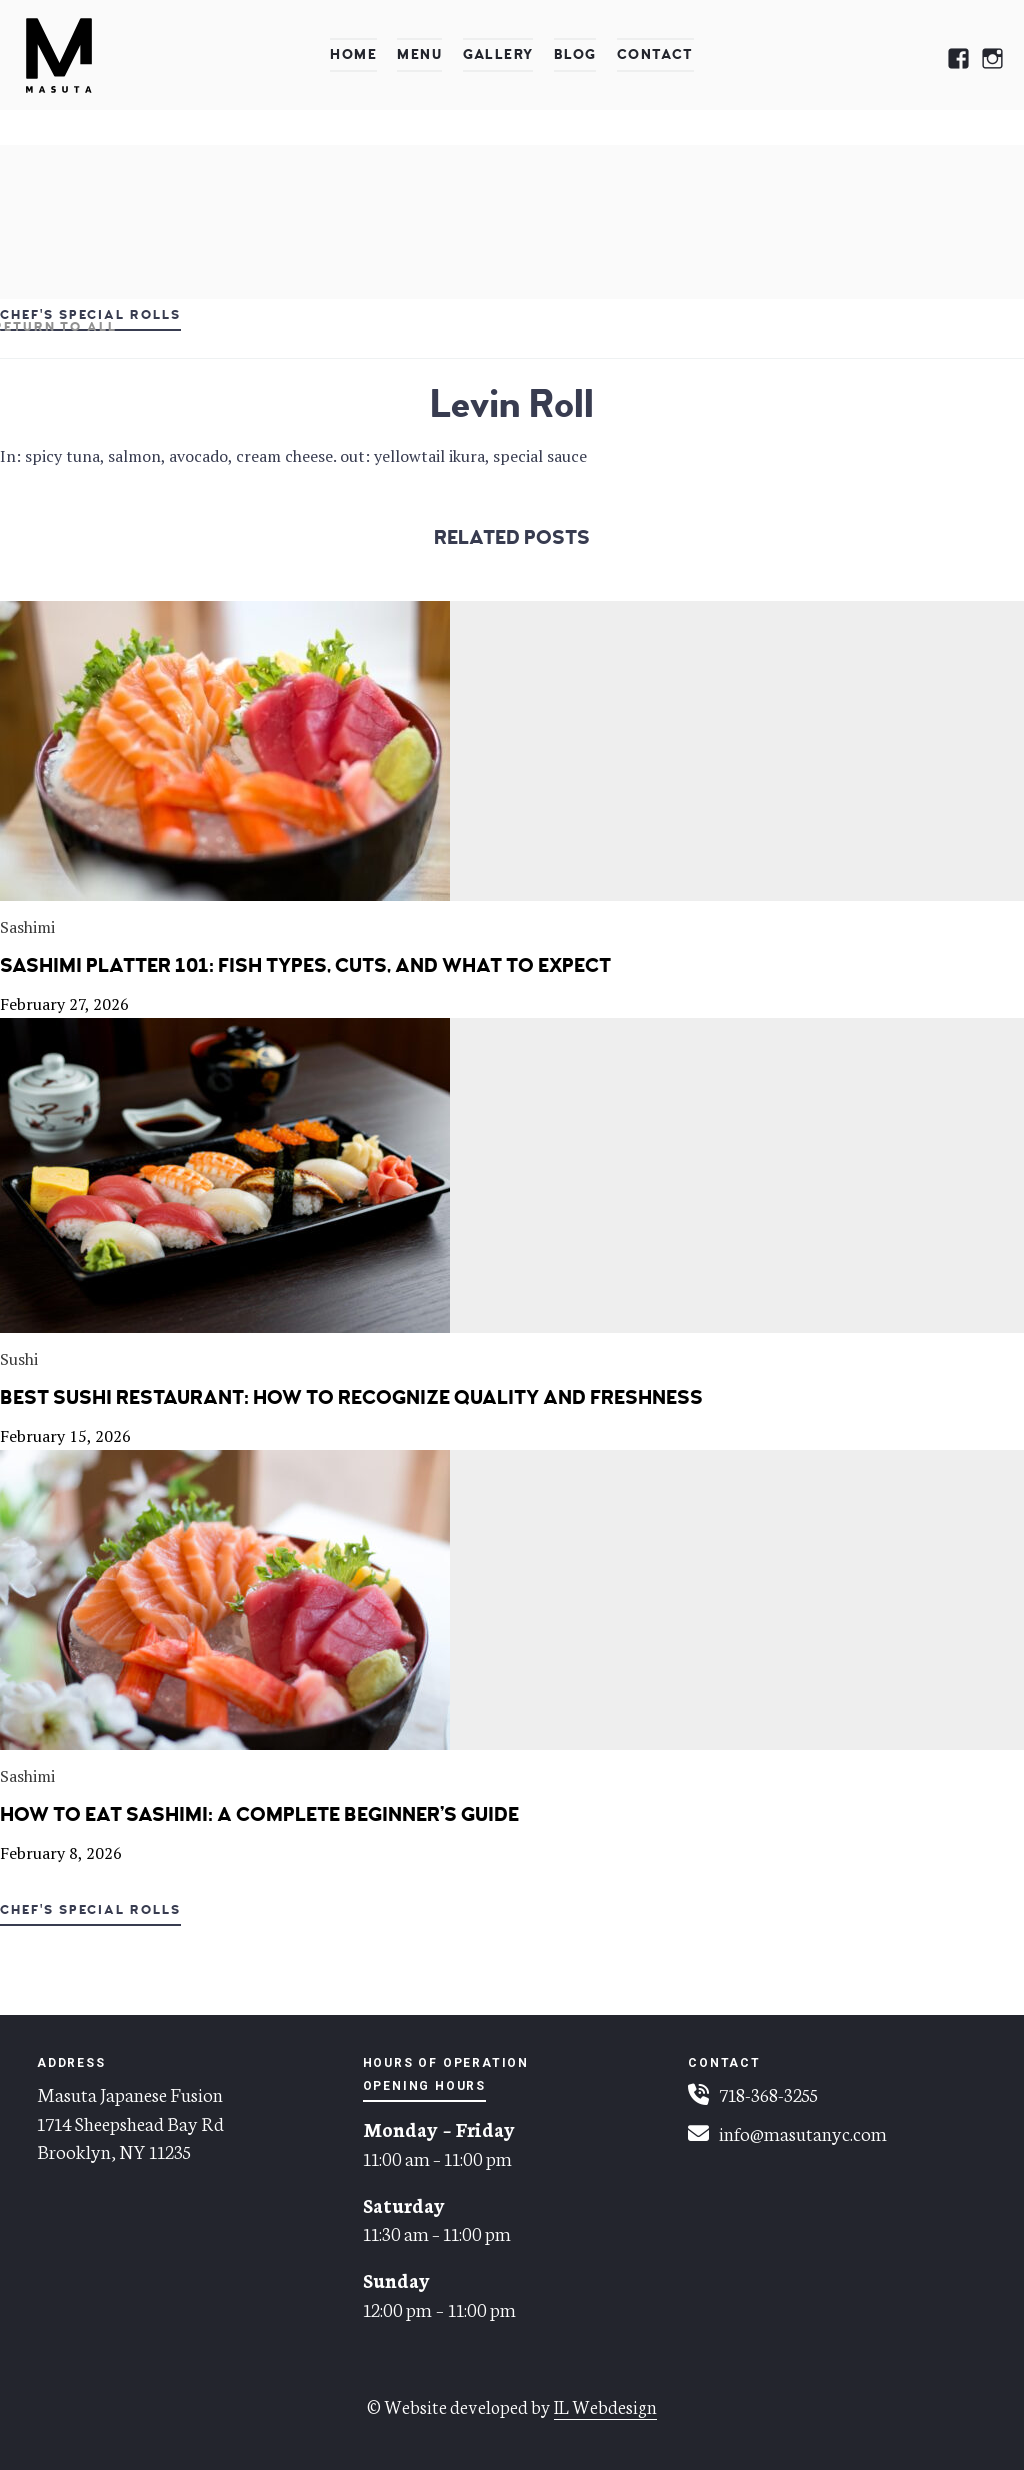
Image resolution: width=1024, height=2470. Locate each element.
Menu (419, 54)
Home (353, 54)
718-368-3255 (768, 2093)
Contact (655, 54)
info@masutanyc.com (803, 2132)
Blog (575, 54)
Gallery (498, 54)
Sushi (19, 1359)
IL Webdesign (605, 2406)
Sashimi (27, 927)
